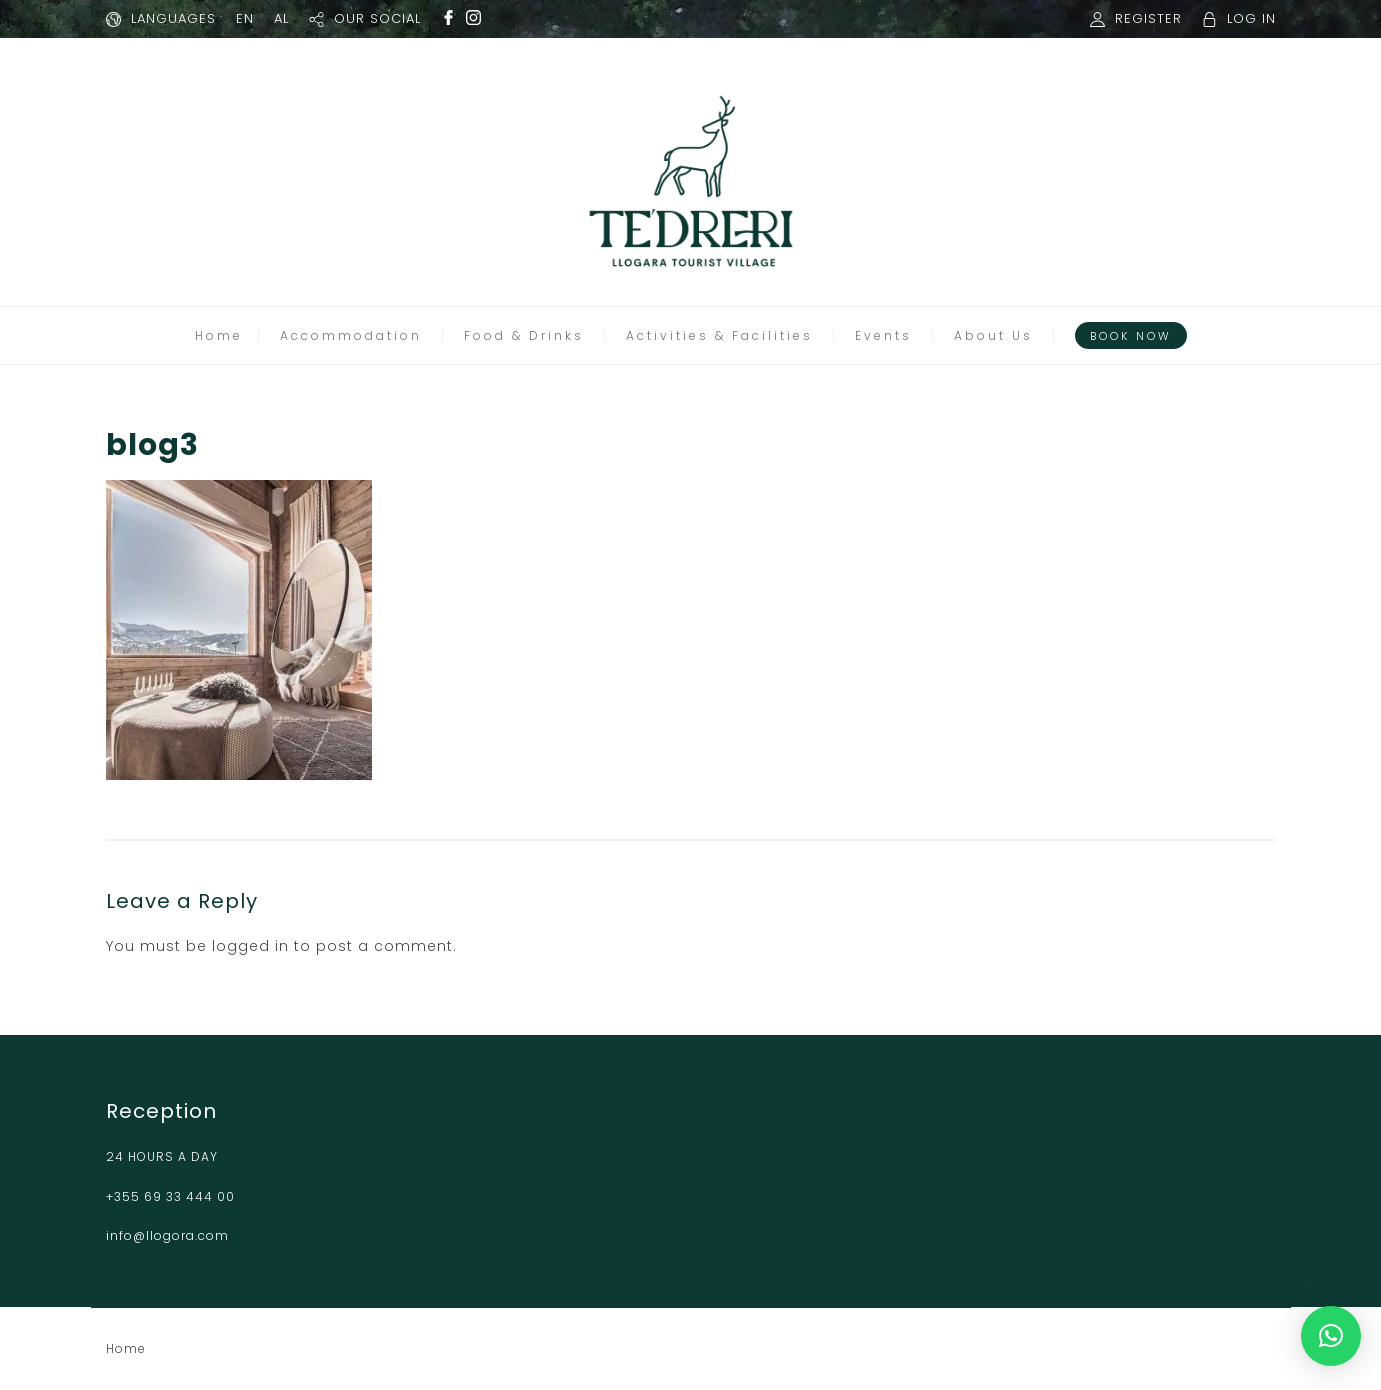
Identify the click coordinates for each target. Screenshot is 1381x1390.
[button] (1331, 1336)
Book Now (1131, 336)
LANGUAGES (173, 18)
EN (245, 18)
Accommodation (351, 335)
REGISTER (1148, 18)
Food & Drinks (524, 335)
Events (883, 335)
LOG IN (1251, 18)
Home (219, 335)
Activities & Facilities (719, 335)
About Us (993, 335)
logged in (250, 946)
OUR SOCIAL (377, 18)
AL (281, 18)
